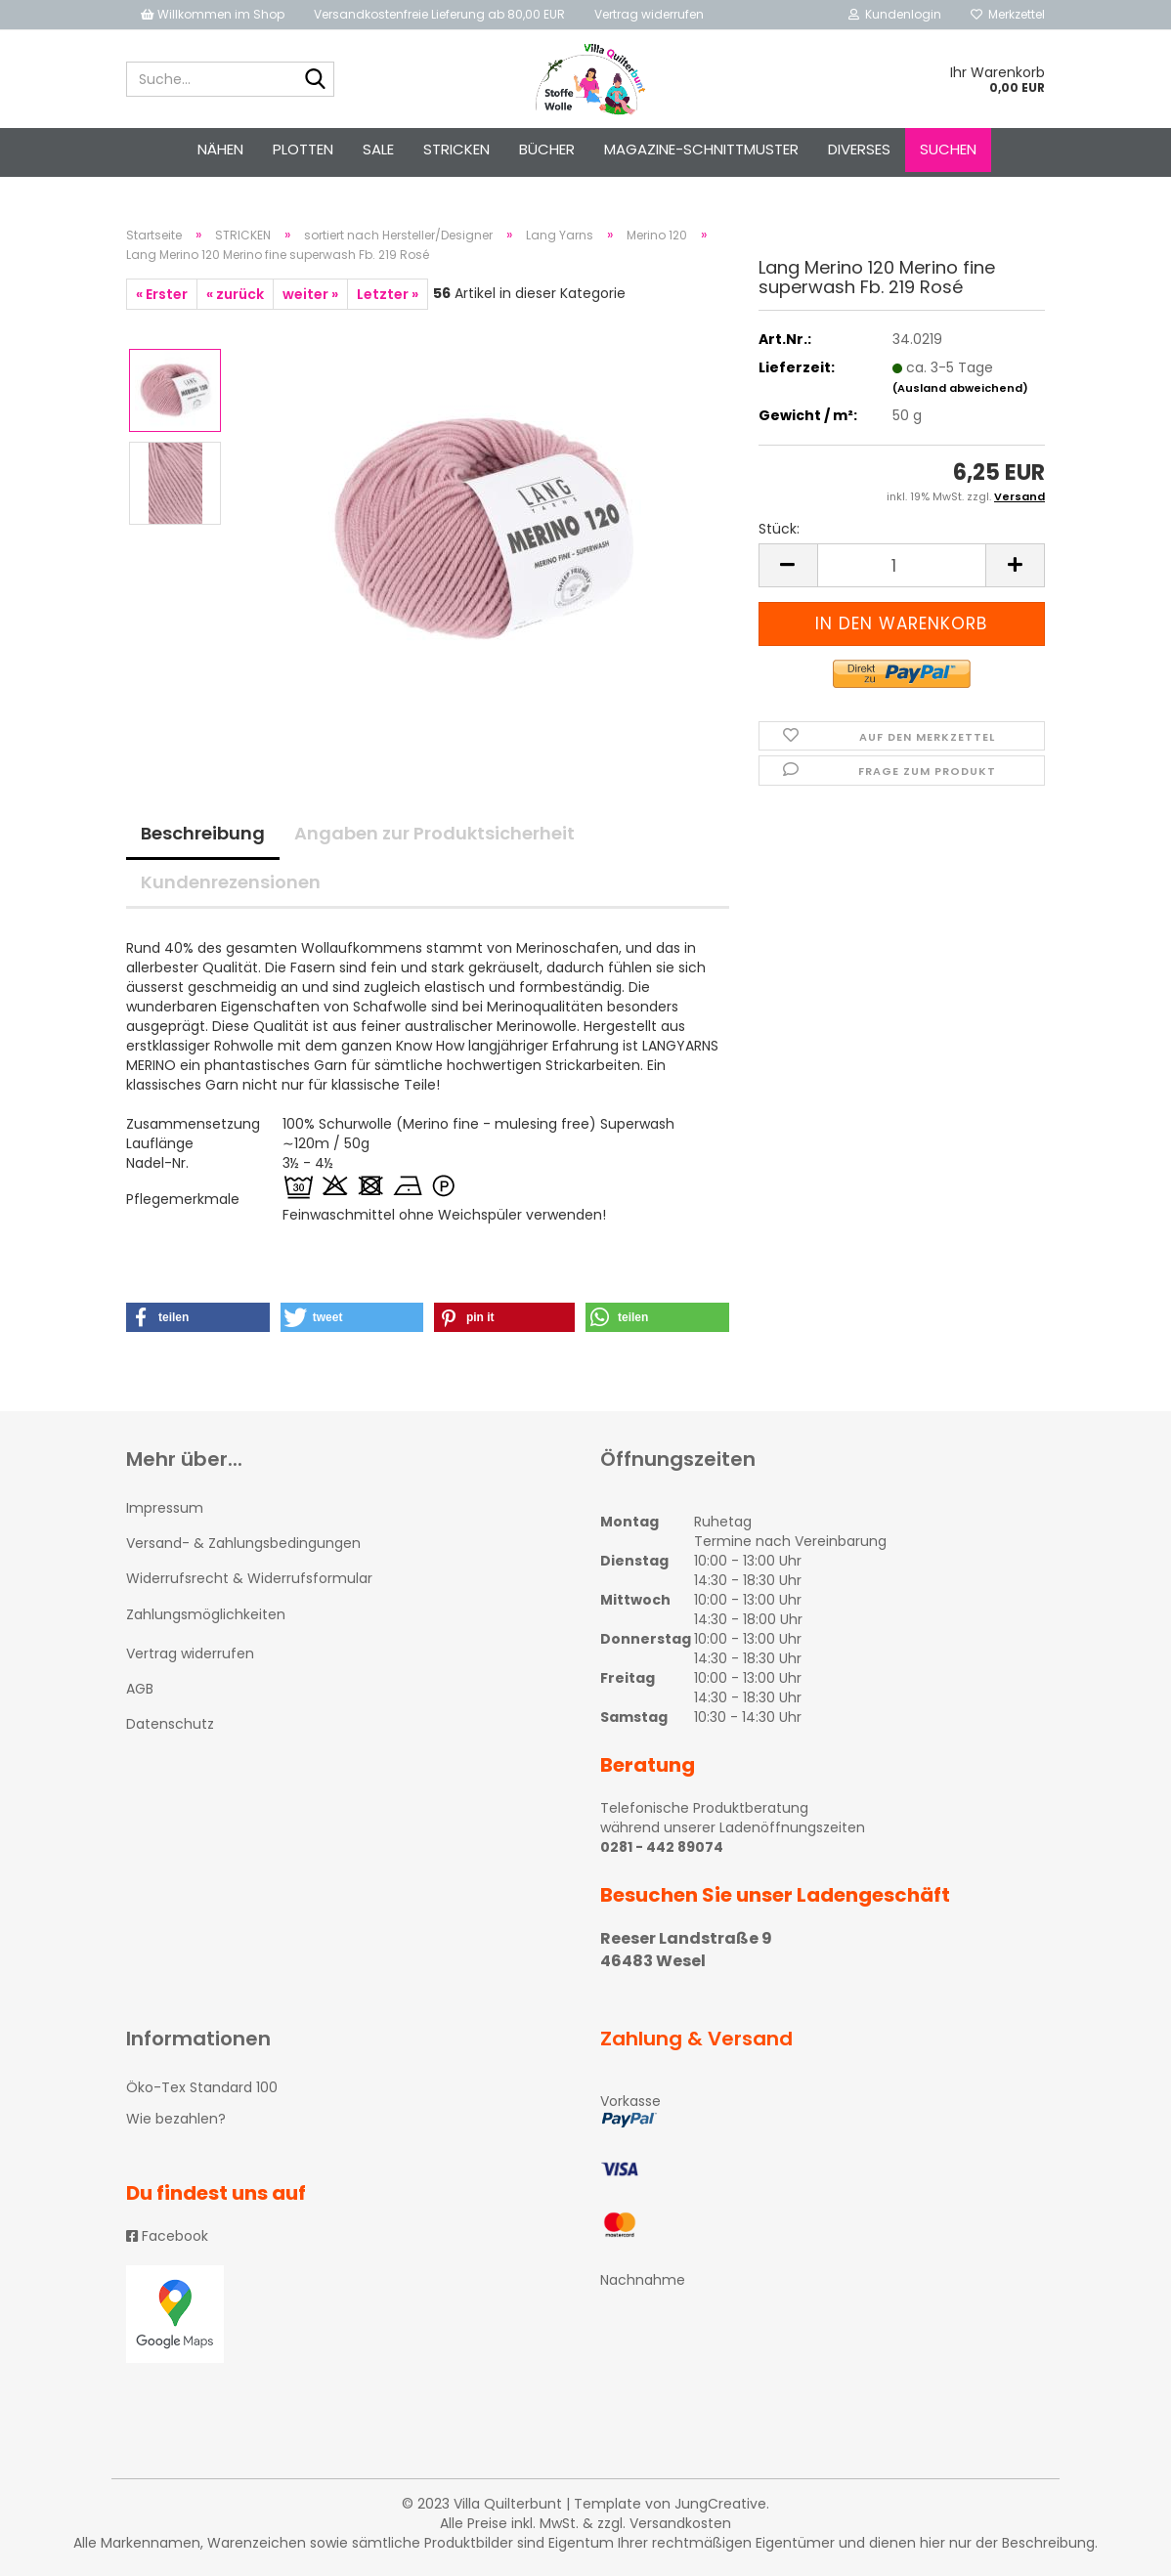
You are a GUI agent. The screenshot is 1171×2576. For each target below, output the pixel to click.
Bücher (547, 149)
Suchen (948, 149)
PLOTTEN (303, 149)
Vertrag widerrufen (649, 14)
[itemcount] (901, 565)
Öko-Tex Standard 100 (202, 2087)
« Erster (162, 294)
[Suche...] (315, 80)
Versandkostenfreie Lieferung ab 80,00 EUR (439, 14)
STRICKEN (456, 149)
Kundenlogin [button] (894, 14)
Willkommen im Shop (212, 14)
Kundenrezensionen (231, 882)
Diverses (859, 149)
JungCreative (720, 2503)
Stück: (779, 528)
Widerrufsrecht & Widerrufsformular (249, 1578)
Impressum (164, 1508)
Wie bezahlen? (176, 2118)
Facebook (167, 2236)
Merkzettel (1008, 14)
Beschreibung (203, 833)
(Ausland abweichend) (960, 388)
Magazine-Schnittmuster (701, 149)
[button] (198, 1317)
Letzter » (387, 294)
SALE (378, 149)
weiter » (310, 294)
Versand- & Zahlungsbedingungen (243, 1543)
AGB (139, 1688)
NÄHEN (220, 149)
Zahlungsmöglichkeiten (205, 1614)
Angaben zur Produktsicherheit (434, 833)
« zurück (235, 294)
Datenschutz (170, 1724)
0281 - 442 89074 (661, 1847)
